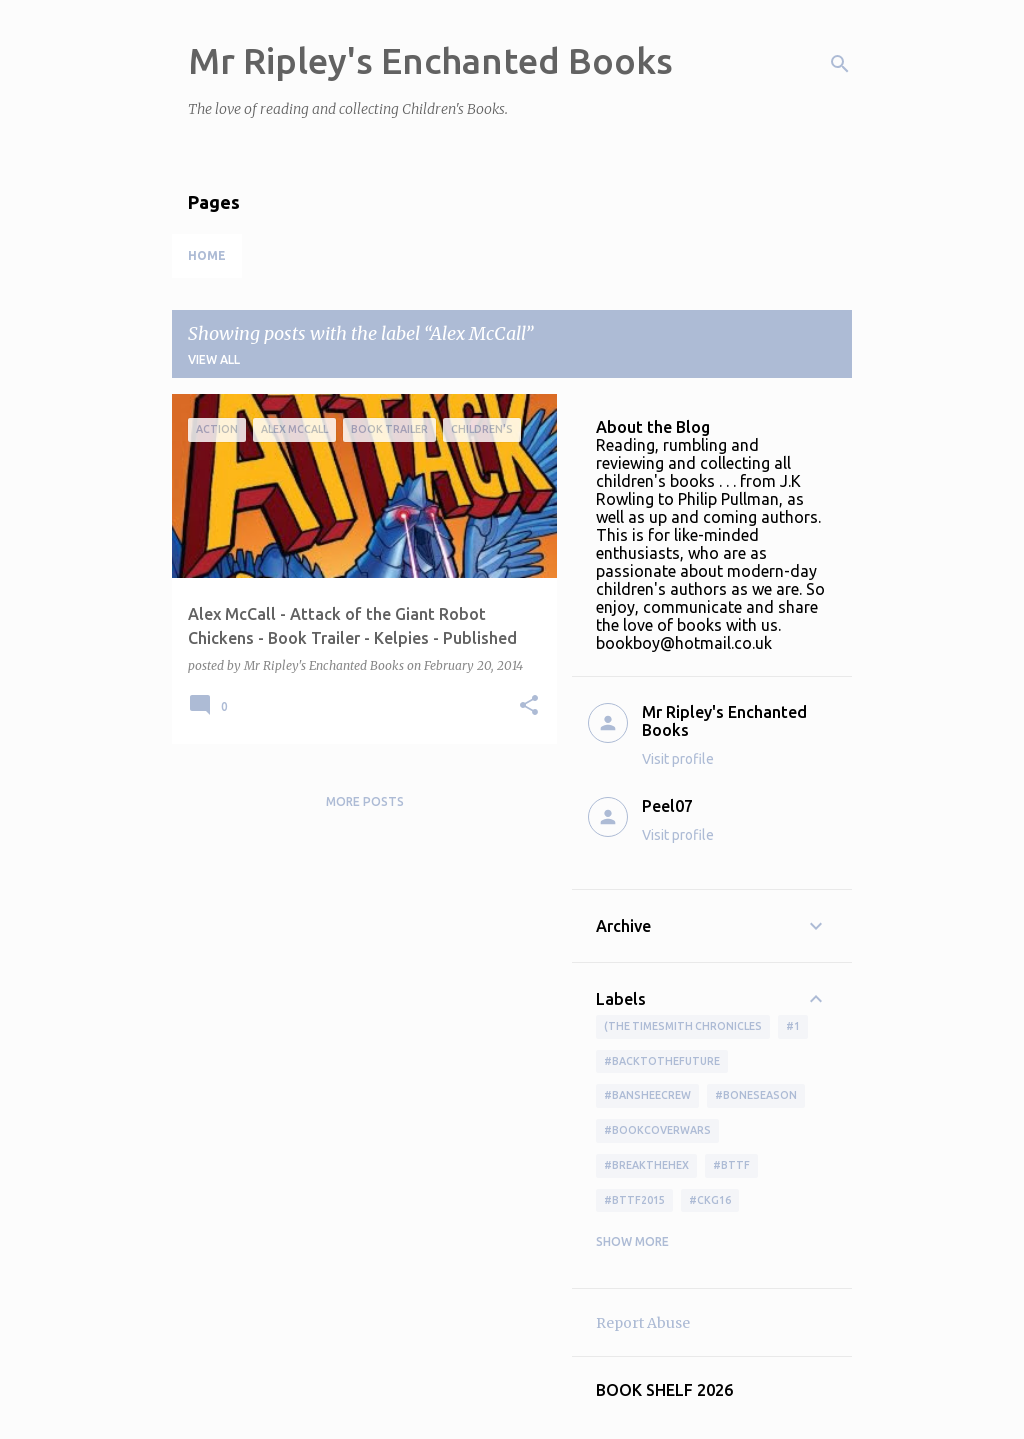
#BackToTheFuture (662, 1061)
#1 (793, 1026)
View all (214, 359)
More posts (365, 801)
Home (207, 255)
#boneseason (756, 1095)
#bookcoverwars (657, 1130)
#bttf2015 (634, 1200)
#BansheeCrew (647, 1095)
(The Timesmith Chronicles (683, 1026)
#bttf (731, 1165)
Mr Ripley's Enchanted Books (430, 60)
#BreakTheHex (646, 1165)
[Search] (840, 64)
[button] (529, 706)
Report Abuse (643, 1323)
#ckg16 (710, 1200)
